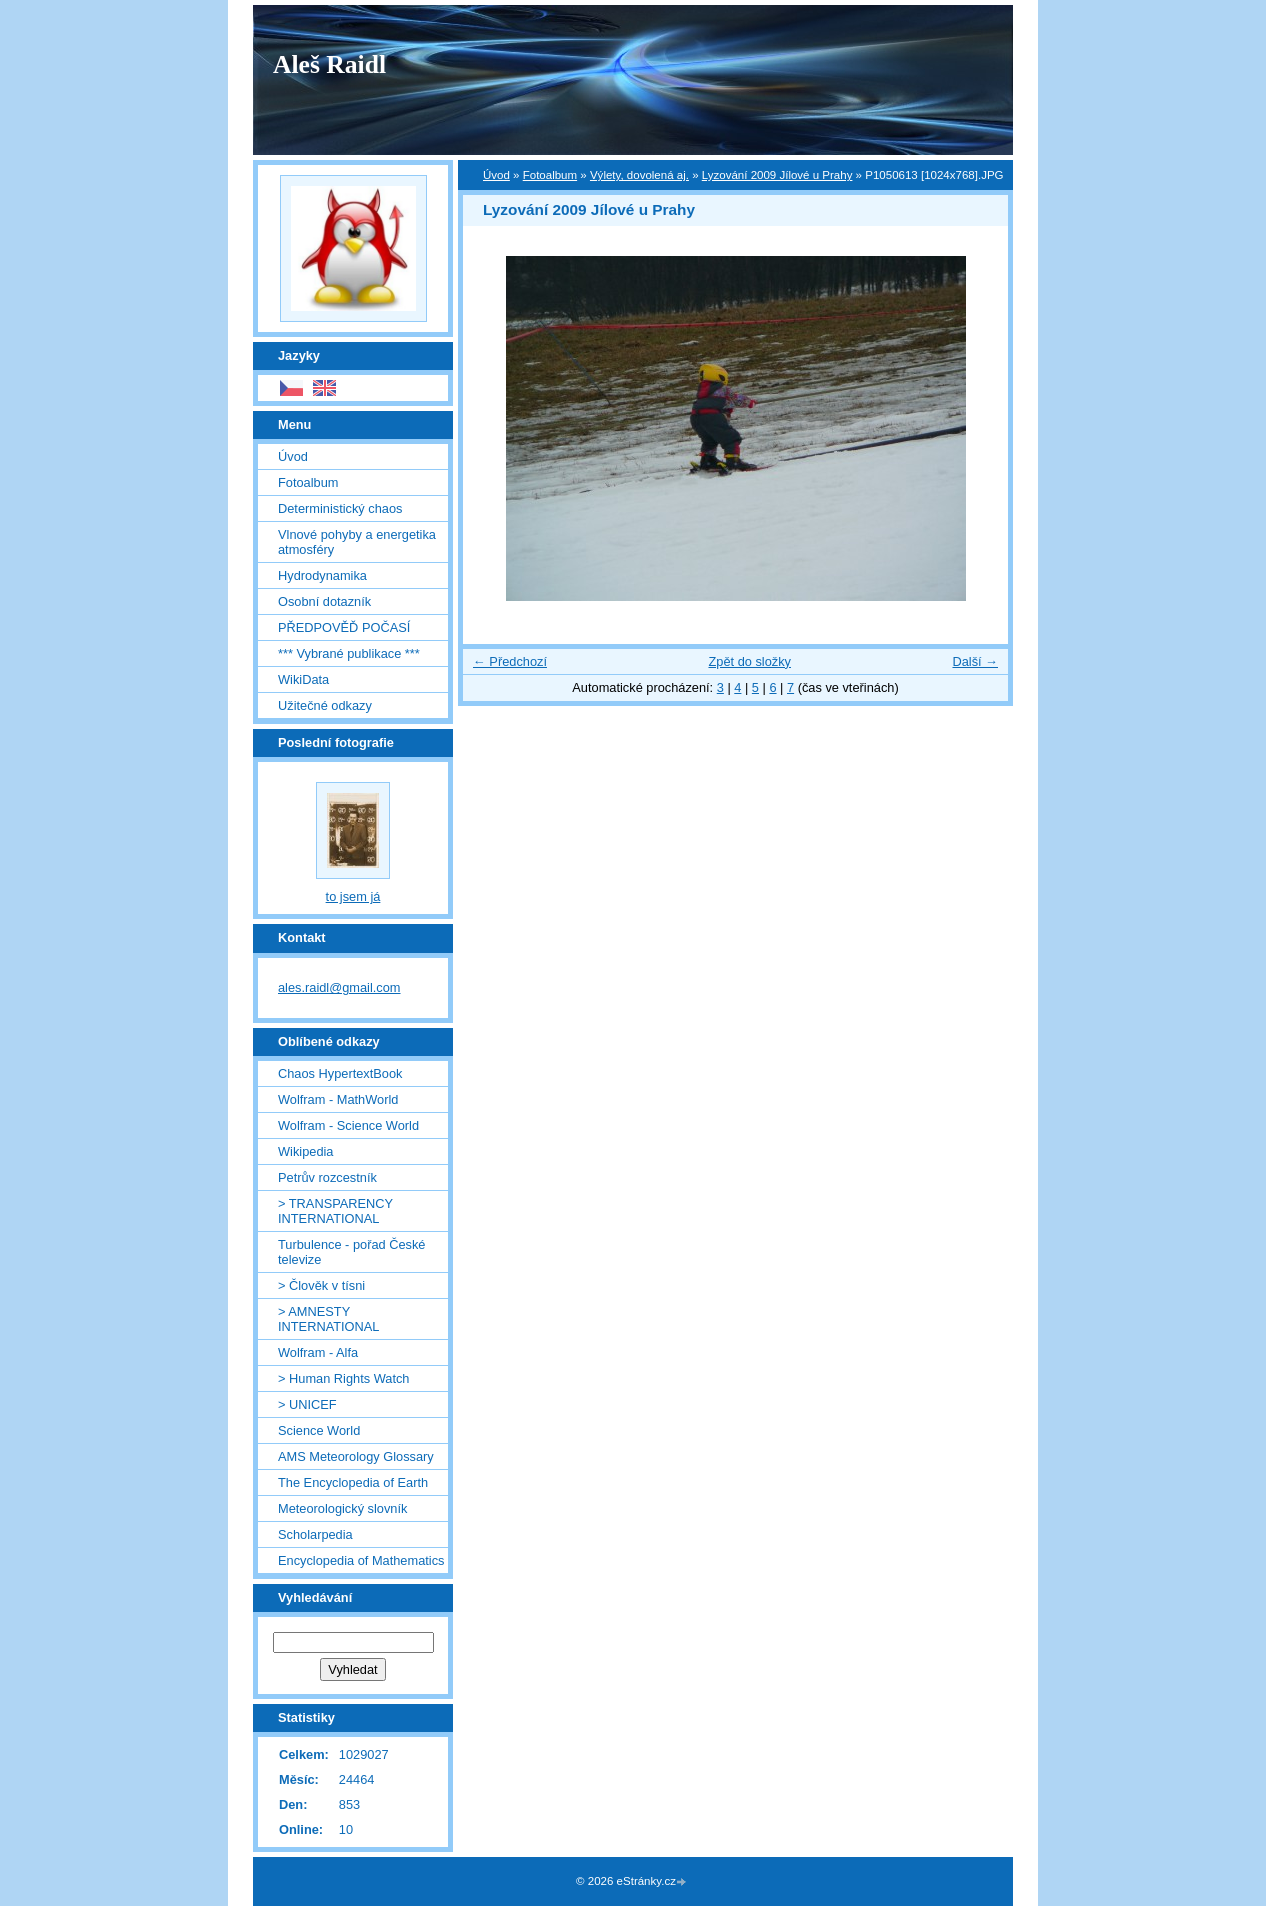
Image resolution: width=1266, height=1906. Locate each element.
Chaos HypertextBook (340, 1073)
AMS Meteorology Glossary (356, 1456)
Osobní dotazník (324, 601)
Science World (319, 1430)
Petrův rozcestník (327, 1177)
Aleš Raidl (329, 64)
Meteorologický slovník (342, 1508)
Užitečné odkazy (325, 705)
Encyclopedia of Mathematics (361, 1560)
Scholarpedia (315, 1534)
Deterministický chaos (340, 508)
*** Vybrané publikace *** (349, 653)
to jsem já (353, 896)
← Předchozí (510, 661)
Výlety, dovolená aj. (639, 175)
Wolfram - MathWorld (338, 1099)
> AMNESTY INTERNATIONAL (328, 1319)
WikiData (303, 679)
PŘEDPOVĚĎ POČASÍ (344, 627)
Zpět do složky (749, 661)
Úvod (496, 175)
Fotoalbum (550, 175)
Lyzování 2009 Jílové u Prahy (777, 175)
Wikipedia (305, 1151)
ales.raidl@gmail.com (339, 987)
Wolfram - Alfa (318, 1352)
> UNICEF (307, 1404)
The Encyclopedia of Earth (353, 1482)
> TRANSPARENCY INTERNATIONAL (335, 1211)
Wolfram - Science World (348, 1125)
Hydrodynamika (322, 575)
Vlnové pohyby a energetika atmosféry (357, 542)
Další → (975, 661)
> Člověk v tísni (321, 1285)
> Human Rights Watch (343, 1378)
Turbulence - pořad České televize (351, 1252)
